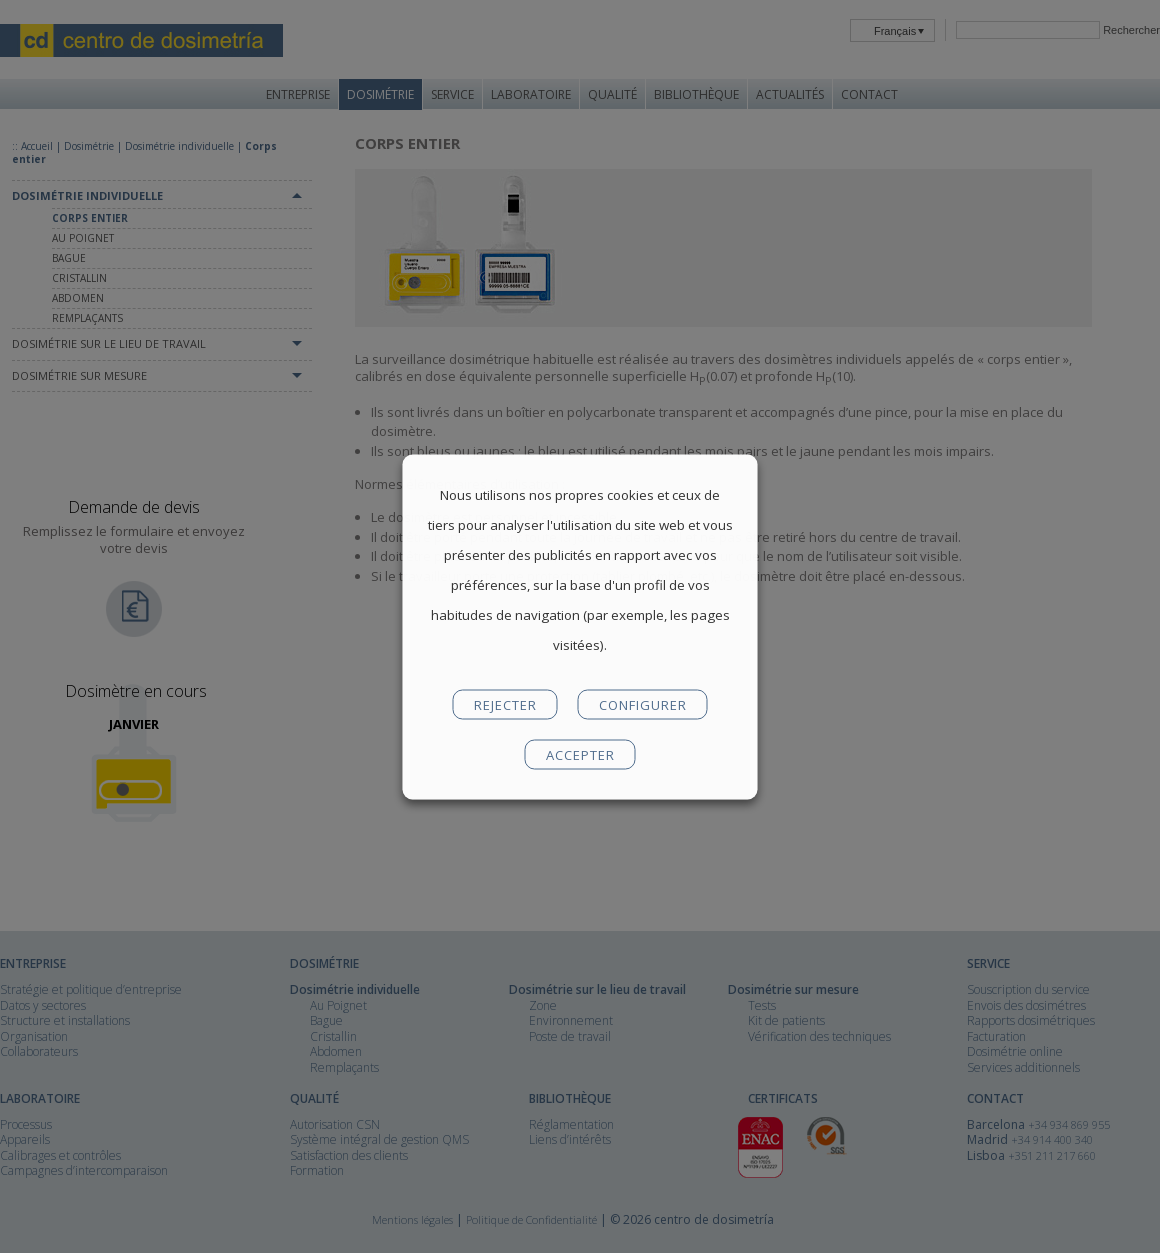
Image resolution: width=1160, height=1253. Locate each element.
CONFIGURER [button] (643, 704)
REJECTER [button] (505, 704)
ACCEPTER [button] (580, 754)
